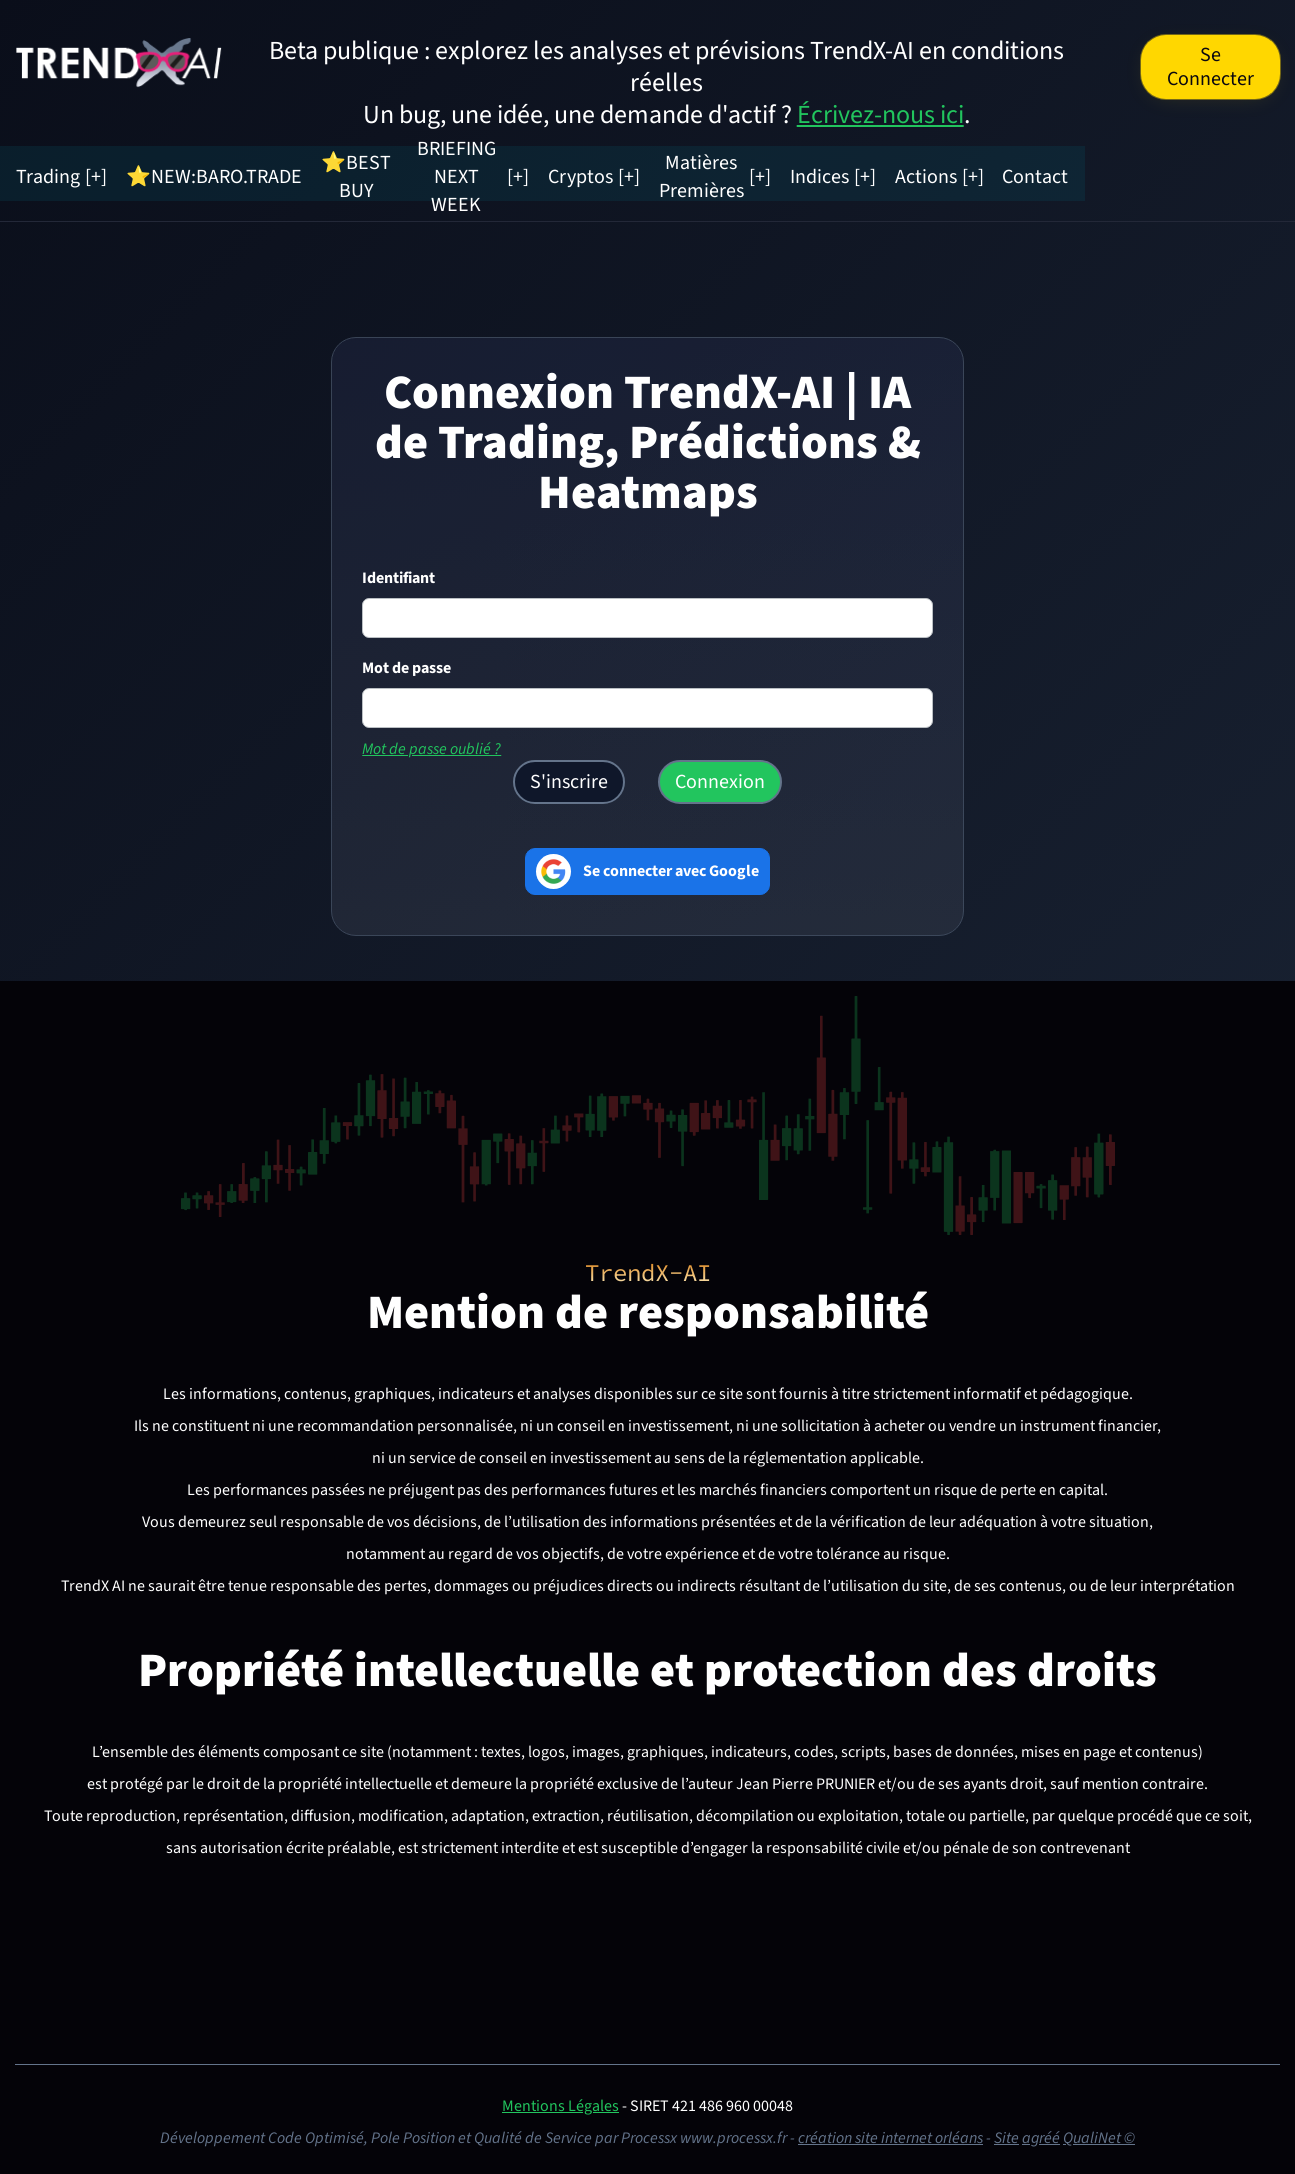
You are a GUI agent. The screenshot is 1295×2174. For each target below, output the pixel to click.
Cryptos (741, 171)
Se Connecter (1210, 67)
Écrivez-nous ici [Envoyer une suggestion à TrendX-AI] (880, 114)
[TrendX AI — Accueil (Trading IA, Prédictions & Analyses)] (118, 61)
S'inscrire (569, 777)
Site (1006, 2133)
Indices (1050, 171)
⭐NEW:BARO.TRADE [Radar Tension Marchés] (241, 171)
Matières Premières (897, 171)
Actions (1153, 171)
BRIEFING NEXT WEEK (574, 171)
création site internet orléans (890, 2133)
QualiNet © (1099, 2133)
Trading (91, 171)
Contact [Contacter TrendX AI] (1247, 171)
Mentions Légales (560, 2101)
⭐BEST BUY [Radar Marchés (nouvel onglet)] (399, 171)
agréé (1041, 2133)
